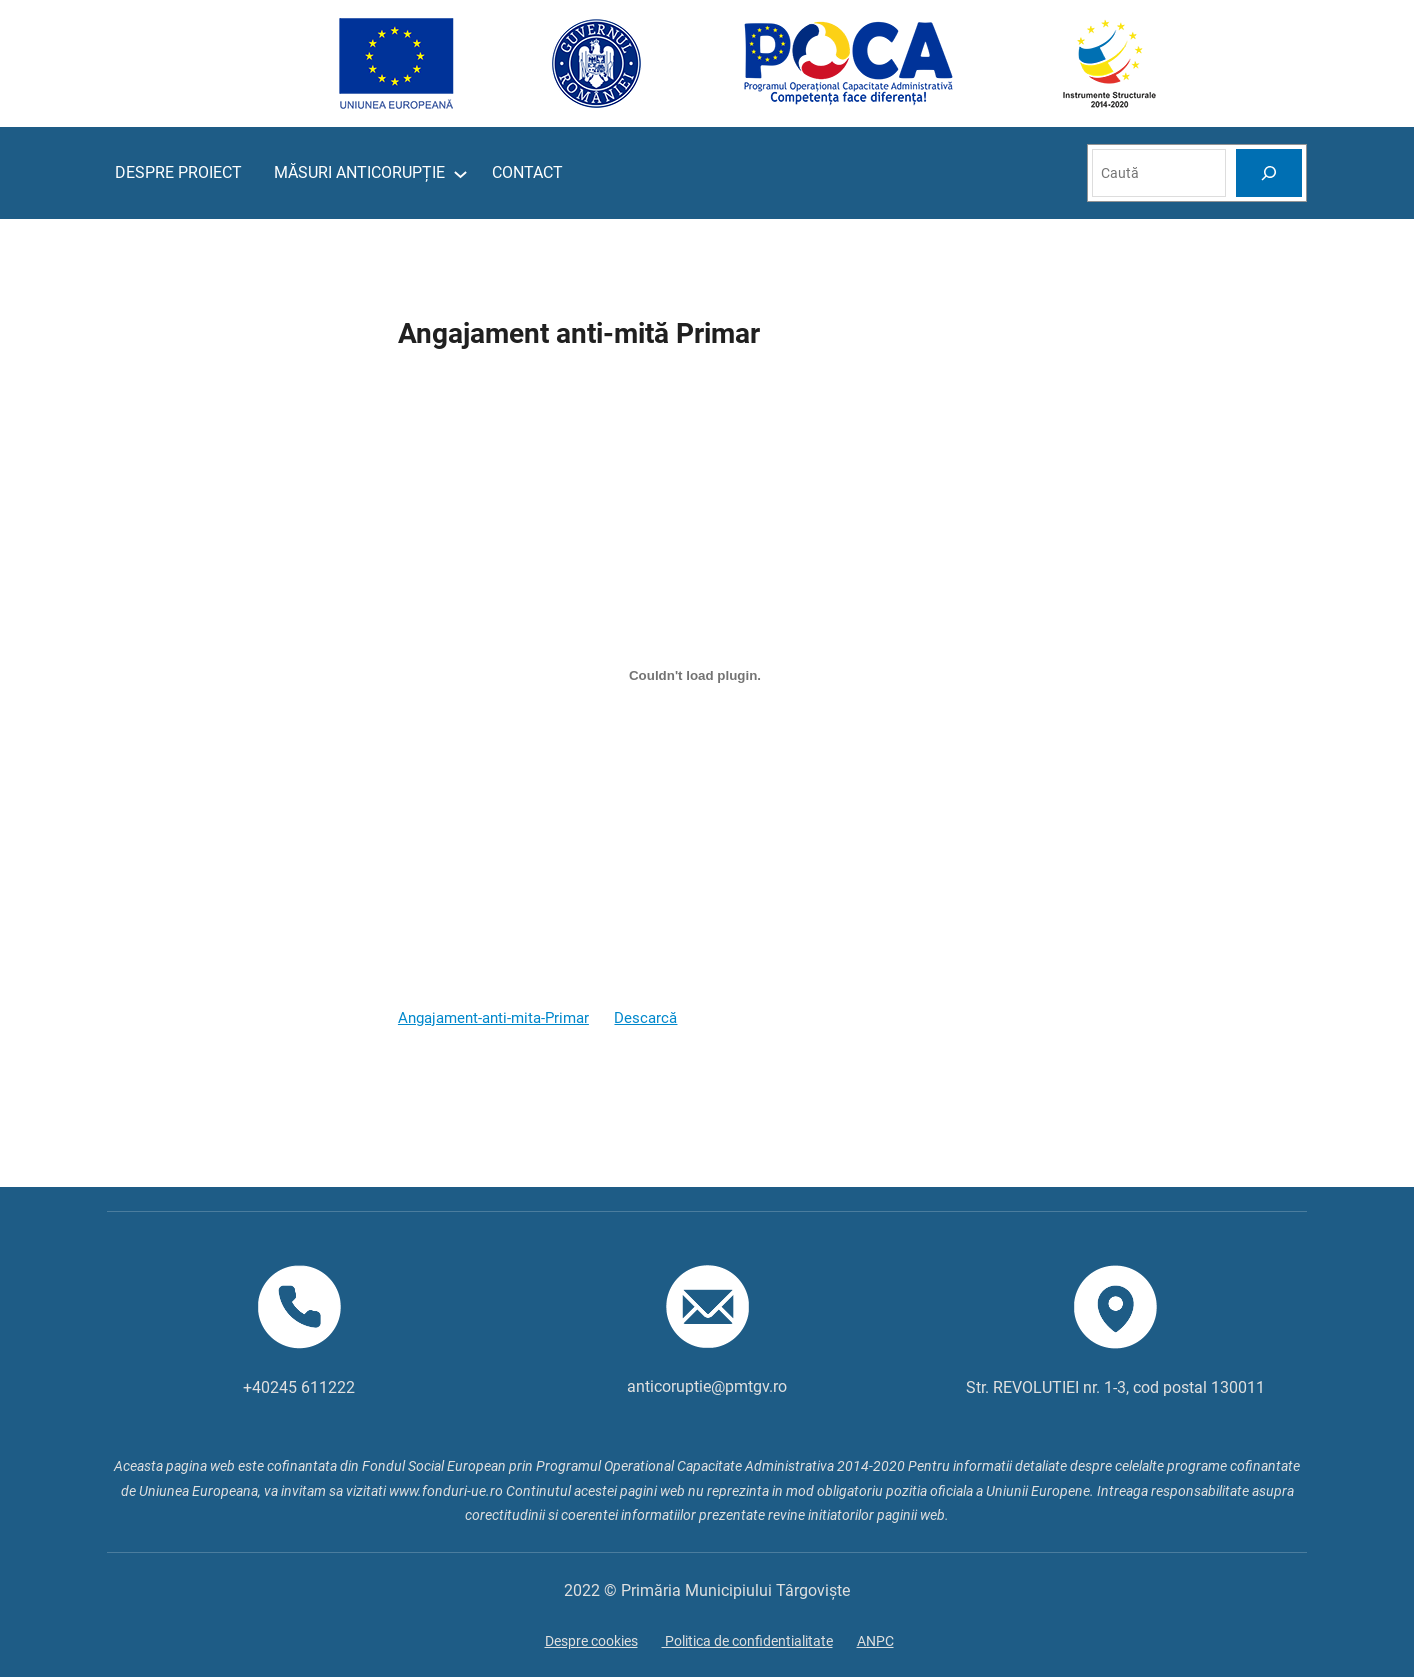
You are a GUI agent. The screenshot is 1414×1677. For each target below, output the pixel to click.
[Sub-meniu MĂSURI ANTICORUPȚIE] (460, 173)
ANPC (875, 1641)
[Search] (1269, 172)
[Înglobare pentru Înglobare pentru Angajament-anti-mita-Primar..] (695, 675)
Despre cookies (591, 1641)
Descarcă (645, 1018)
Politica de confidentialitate (747, 1641)
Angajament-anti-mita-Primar (493, 1018)
